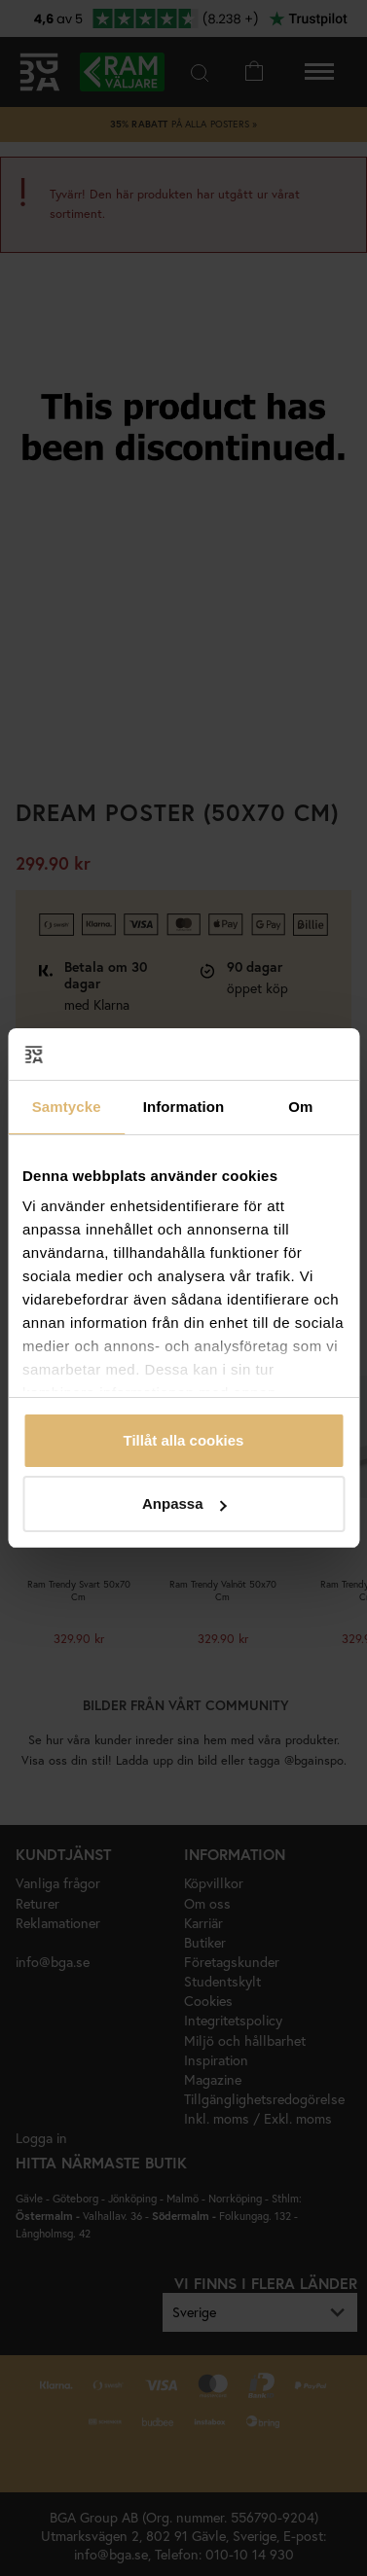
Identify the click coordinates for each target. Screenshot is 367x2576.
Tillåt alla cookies (184, 1440)
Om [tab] (300, 1106)
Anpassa (184, 1503)
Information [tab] (184, 1106)
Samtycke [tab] (66, 1106)
